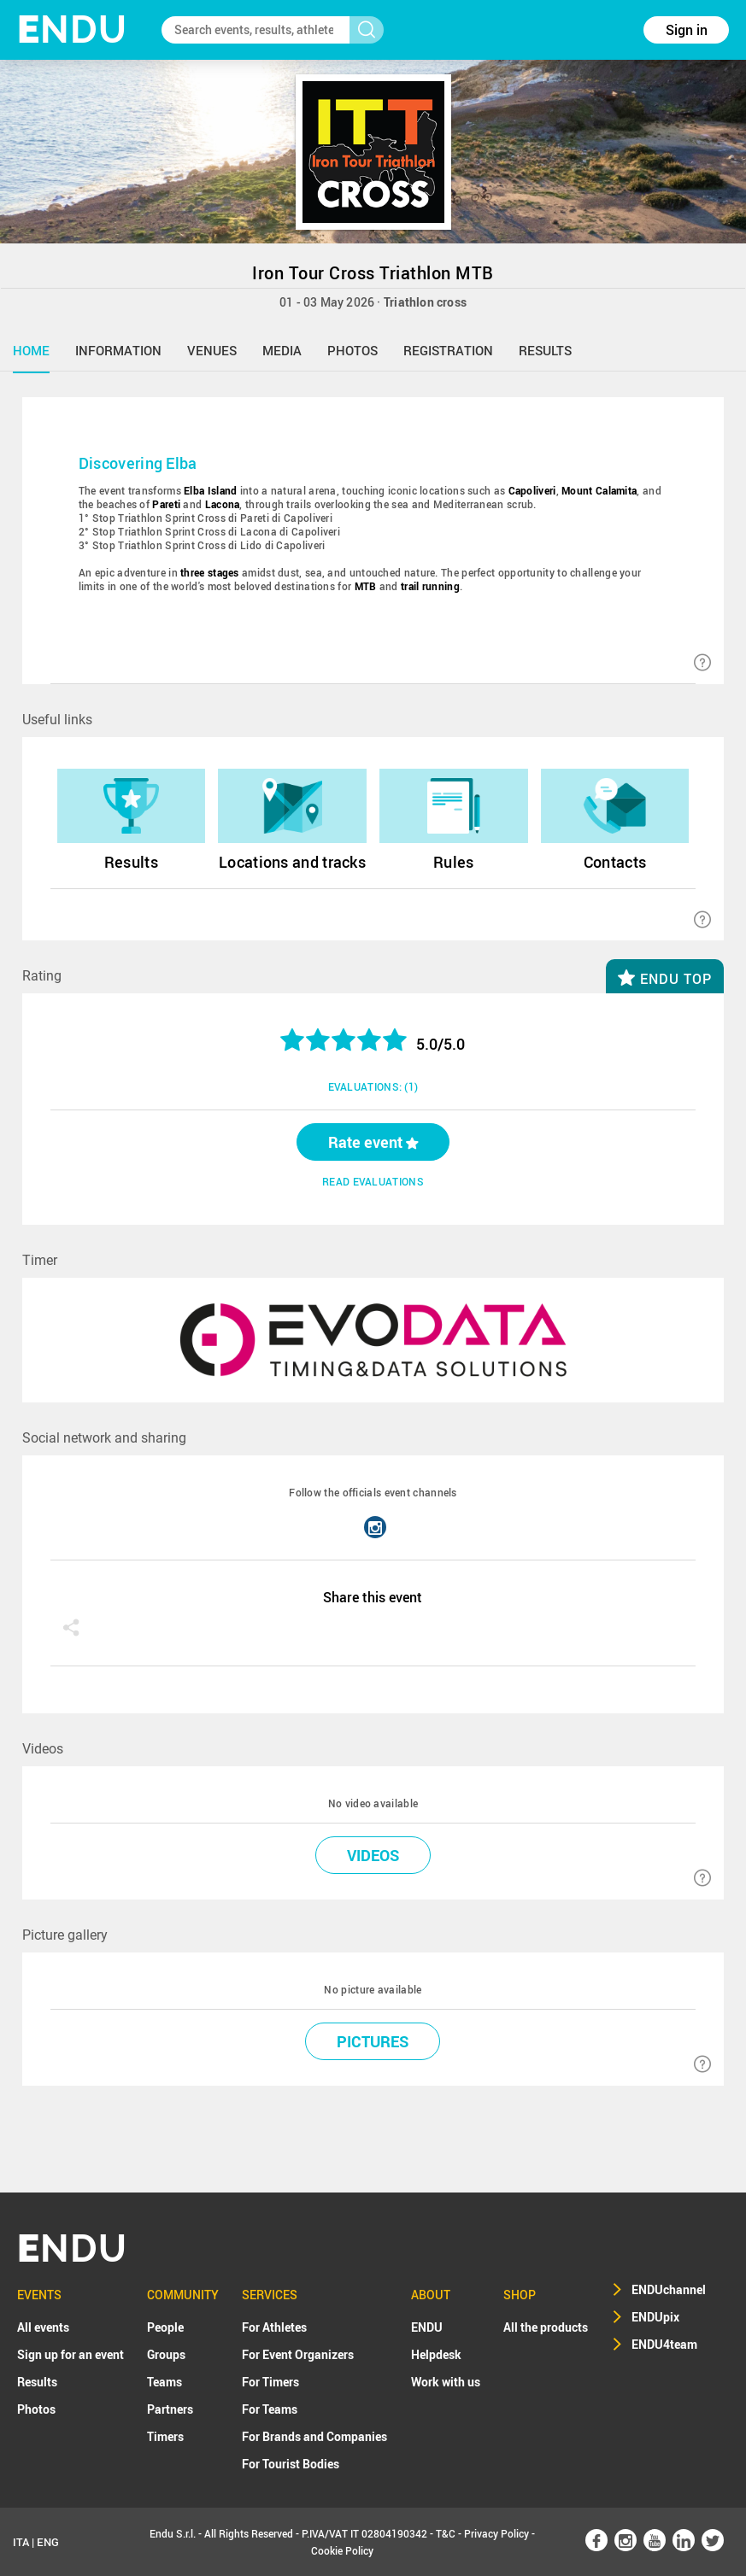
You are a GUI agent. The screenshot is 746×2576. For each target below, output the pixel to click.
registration (448, 350)
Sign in (687, 29)
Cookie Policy (342, 2550)
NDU (72, 29)
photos (352, 350)
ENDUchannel (668, 2289)
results (545, 350)
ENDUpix (655, 2317)
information (118, 350)
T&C (445, 2533)
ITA (21, 2542)
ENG (48, 2542)
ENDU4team (664, 2344)
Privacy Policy (496, 2533)
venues (212, 350)
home (31, 350)
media (282, 350)
